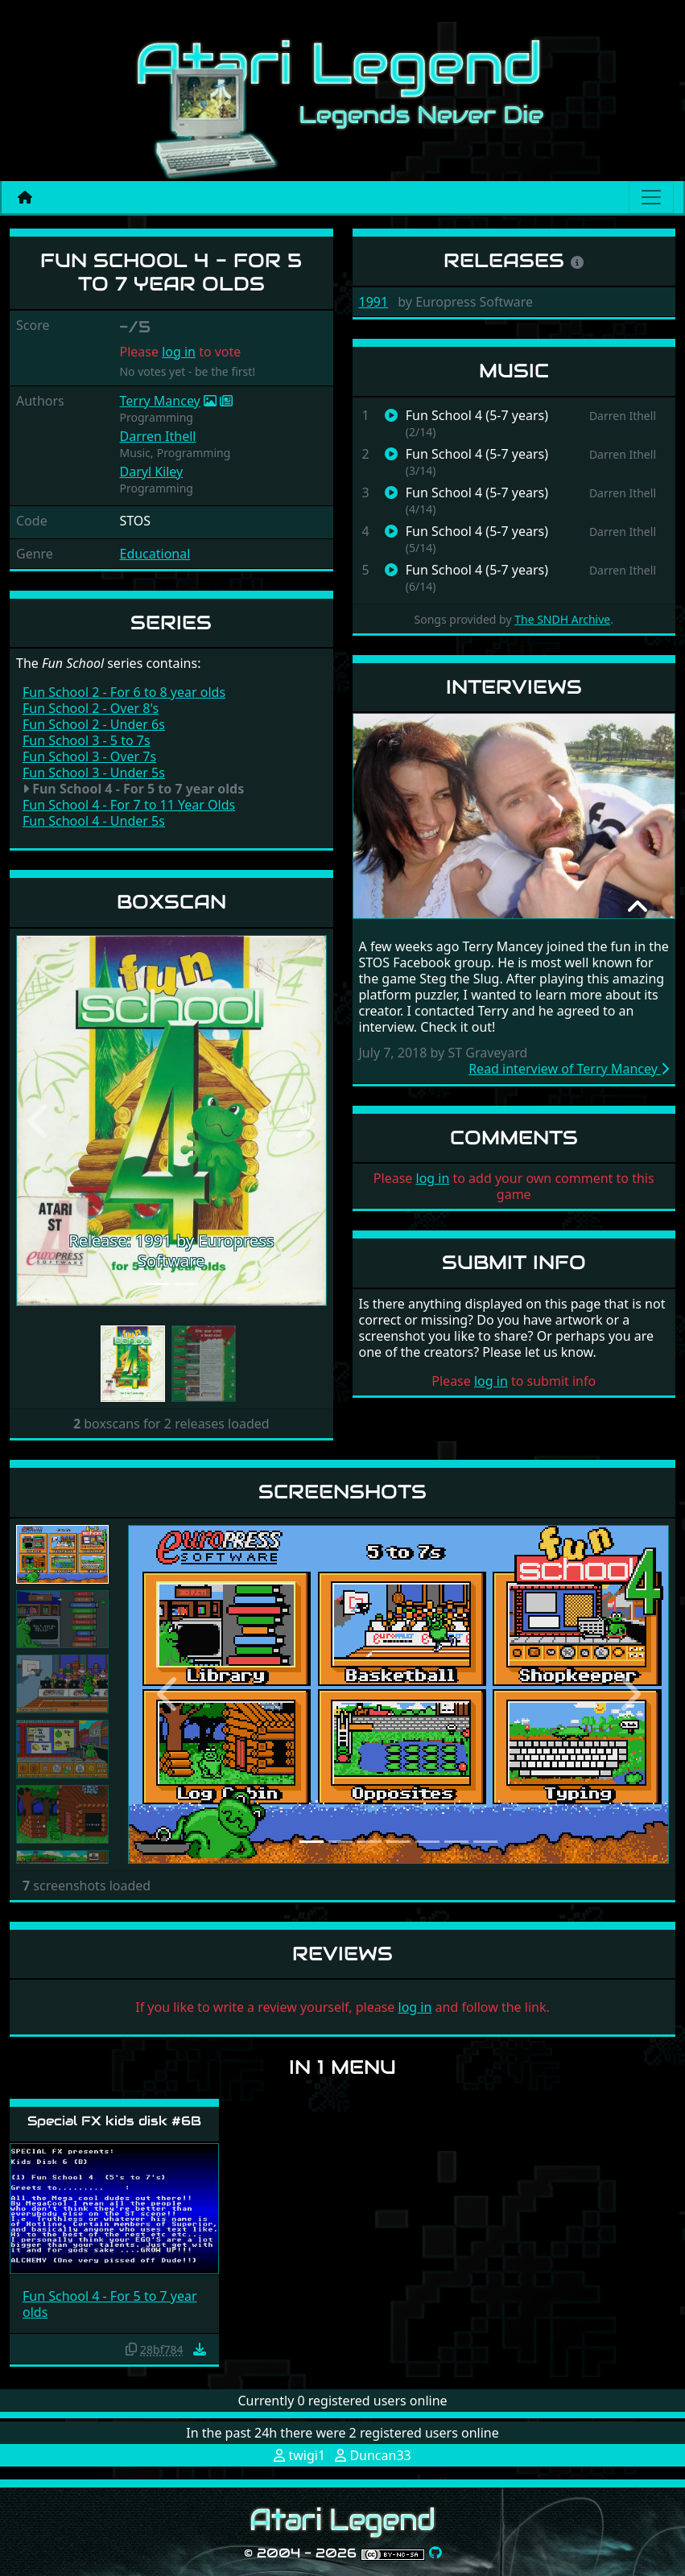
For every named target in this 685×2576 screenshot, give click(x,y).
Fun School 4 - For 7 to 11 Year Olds (129, 805)
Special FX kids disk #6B (114, 2120)
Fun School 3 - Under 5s (94, 772)
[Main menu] (651, 197)
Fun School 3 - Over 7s (89, 756)
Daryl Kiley (151, 471)
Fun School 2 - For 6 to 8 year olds (124, 692)
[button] (39, 1120)
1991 (374, 302)
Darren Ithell (157, 436)
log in (179, 352)
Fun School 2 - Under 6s (94, 724)
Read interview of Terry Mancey (568, 1069)
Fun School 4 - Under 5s (94, 821)
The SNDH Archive (562, 619)
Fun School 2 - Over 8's (91, 708)
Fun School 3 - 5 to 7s (87, 740)
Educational (154, 554)
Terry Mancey (159, 401)
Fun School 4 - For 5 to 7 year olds (110, 2304)
